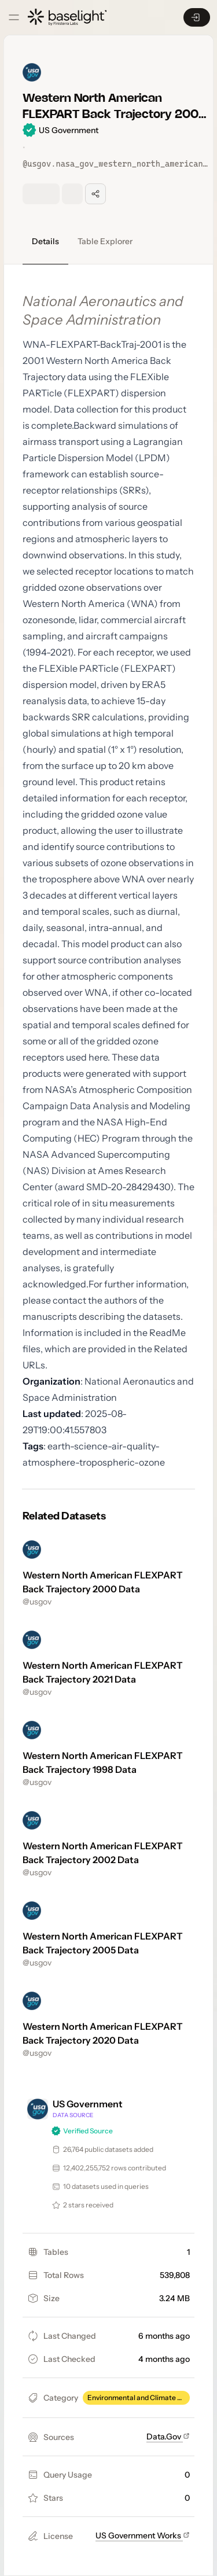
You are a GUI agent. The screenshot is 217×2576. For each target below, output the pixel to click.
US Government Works (142, 2535)
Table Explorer (105, 241)
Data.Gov (168, 2436)
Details (45, 241)
